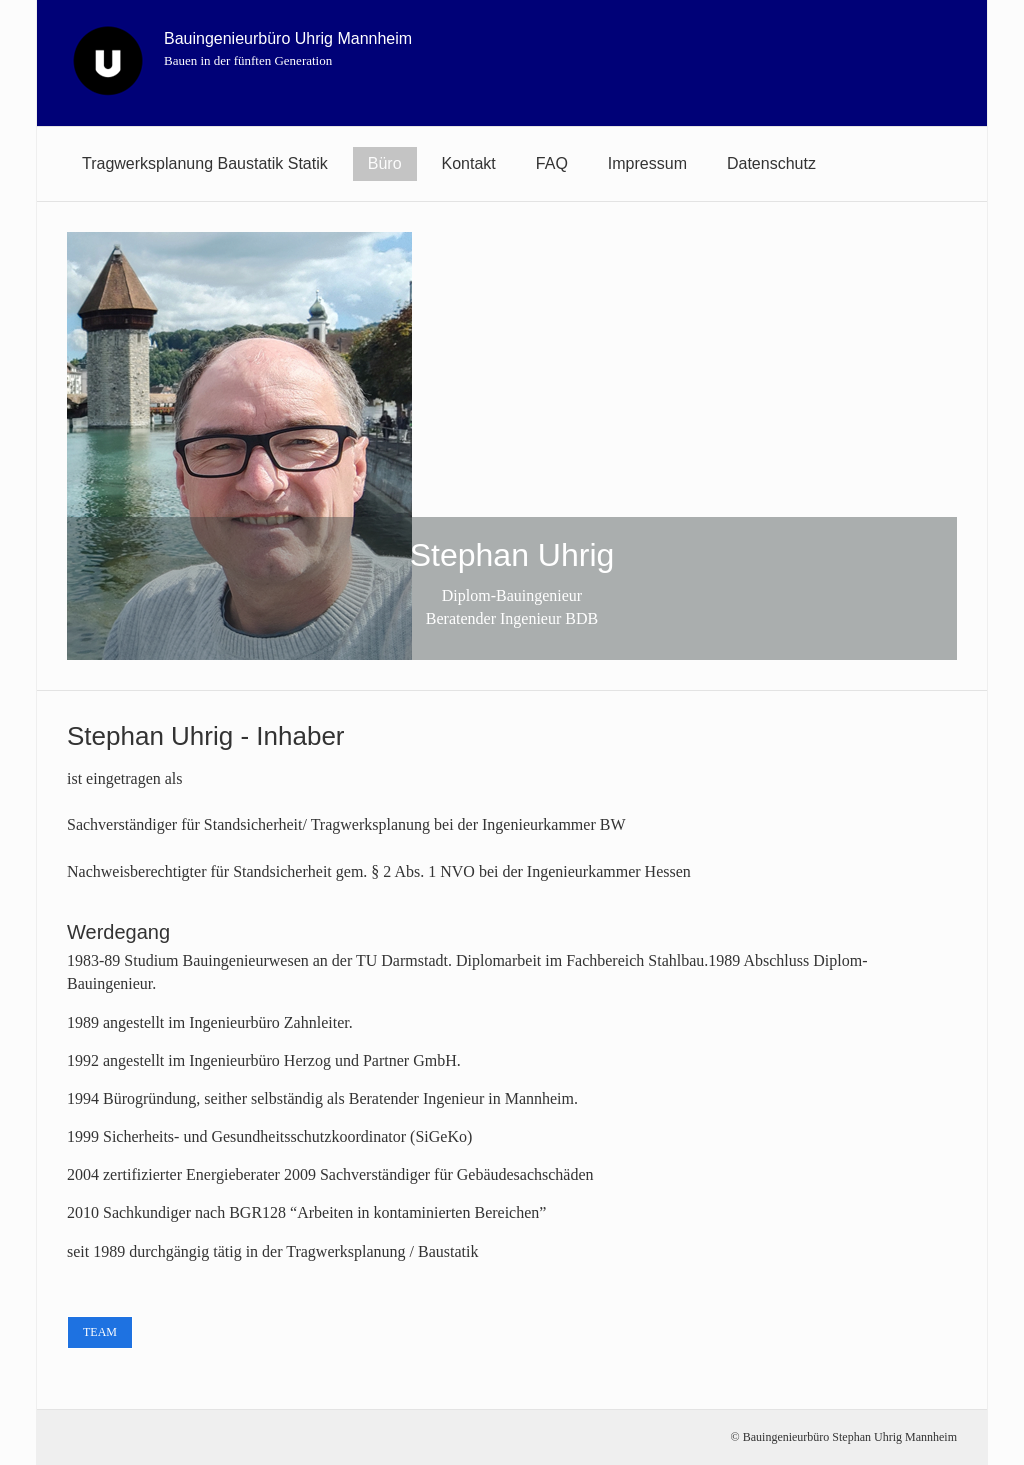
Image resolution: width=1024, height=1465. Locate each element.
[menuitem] (205, 164)
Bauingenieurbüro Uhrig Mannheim (288, 38)
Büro (385, 163)
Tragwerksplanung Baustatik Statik (205, 163)
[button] (100, 1332)
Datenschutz (771, 163)
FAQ (552, 163)
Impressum (647, 163)
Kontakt (469, 163)
